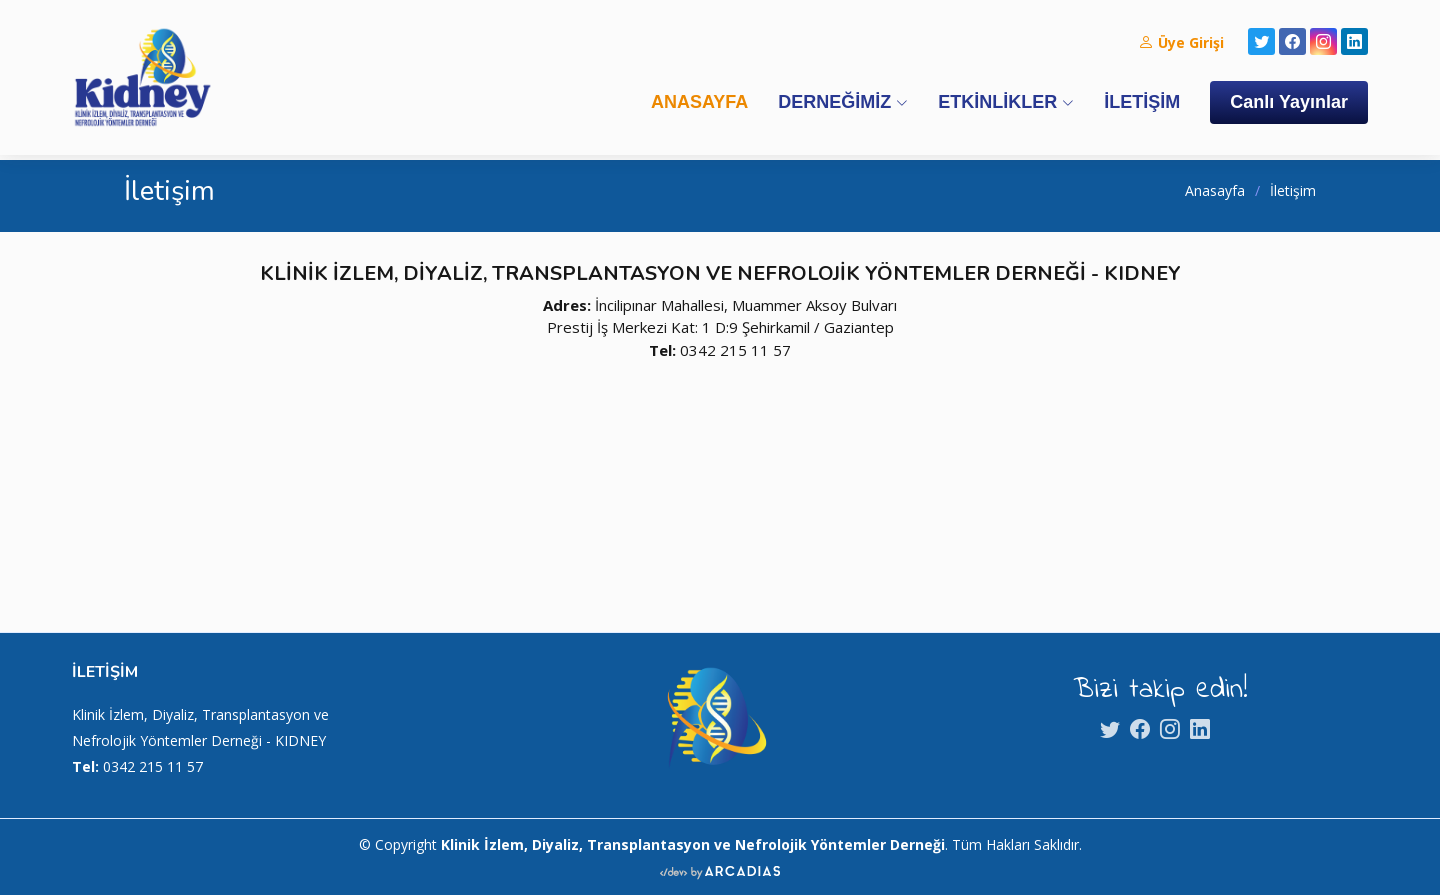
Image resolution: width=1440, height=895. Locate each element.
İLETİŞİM (1142, 102)
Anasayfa (1215, 190)
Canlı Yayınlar (1289, 102)
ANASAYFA (699, 102)
